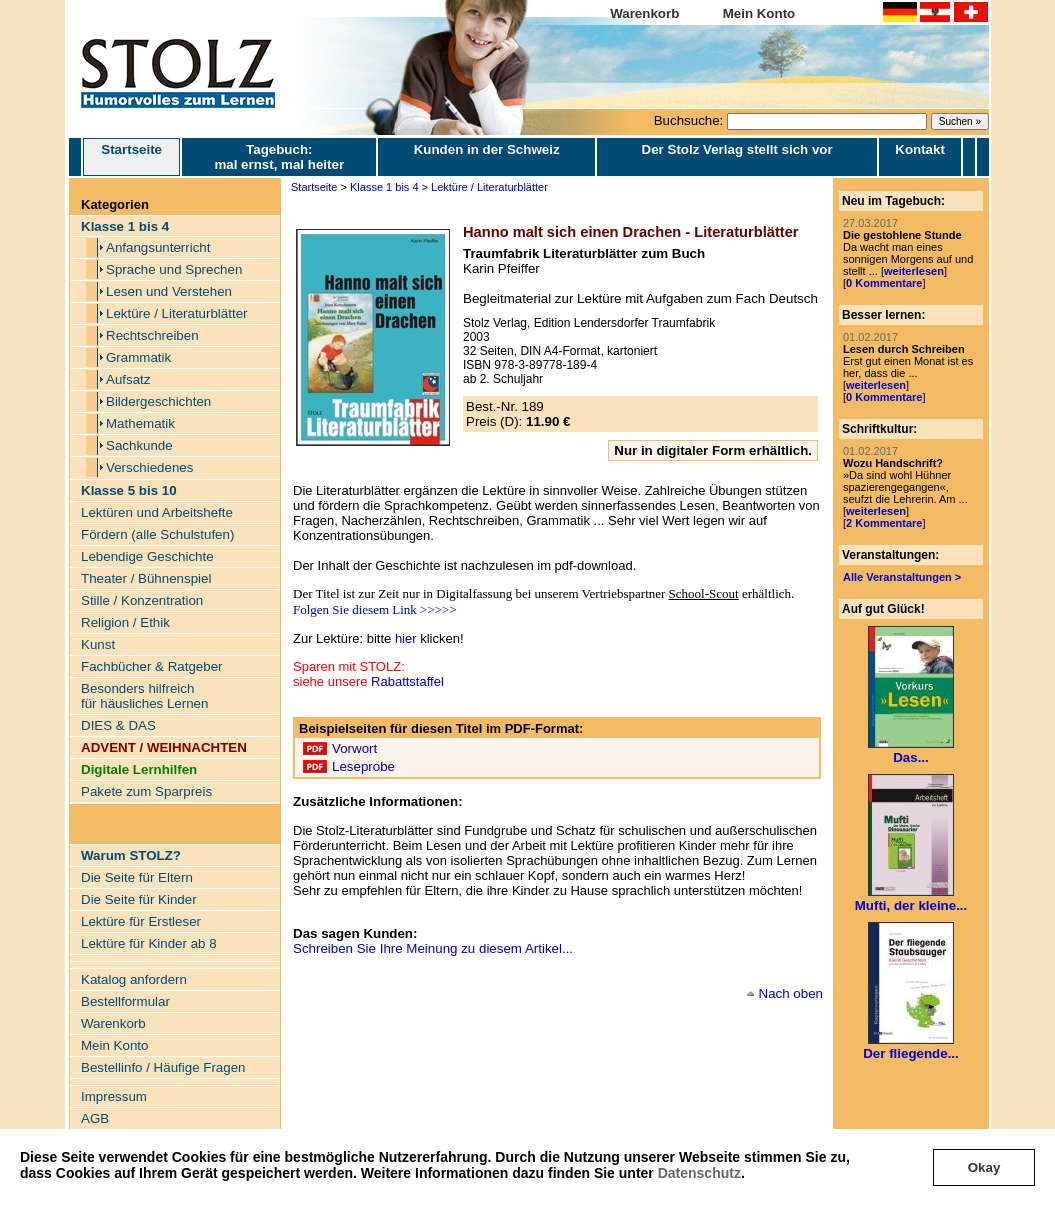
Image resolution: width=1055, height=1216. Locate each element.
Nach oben (791, 993)
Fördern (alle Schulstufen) (157, 534)
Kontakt (920, 149)
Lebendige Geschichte (147, 556)
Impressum (114, 1096)
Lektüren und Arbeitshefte (157, 512)
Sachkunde (139, 445)
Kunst (98, 644)
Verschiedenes (149, 467)
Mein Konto (759, 13)
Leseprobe (363, 766)
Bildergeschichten (158, 401)
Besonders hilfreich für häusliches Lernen (144, 696)
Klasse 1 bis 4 (384, 187)
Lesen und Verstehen (169, 291)
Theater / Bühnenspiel (146, 578)
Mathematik (140, 423)
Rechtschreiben (152, 335)
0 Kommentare (884, 283)
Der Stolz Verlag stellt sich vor (737, 149)
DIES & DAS (118, 725)
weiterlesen (914, 271)
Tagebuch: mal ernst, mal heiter (279, 157)
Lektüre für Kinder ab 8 (149, 943)
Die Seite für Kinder (139, 899)
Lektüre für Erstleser (141, 921)
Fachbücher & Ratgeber (152, 666)
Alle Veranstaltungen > (902, 577)
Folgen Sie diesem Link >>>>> (375, 609)
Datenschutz (699, 1173)
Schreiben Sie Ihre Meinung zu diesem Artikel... (433, 948)
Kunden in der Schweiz (487, 149)
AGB (95, 1118)
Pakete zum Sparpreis (146, 791)
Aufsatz (128, 379)
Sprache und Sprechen (174, 269)
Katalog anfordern (134, 979)
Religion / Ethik (125, 622)
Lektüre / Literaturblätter (177, 313)
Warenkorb (644, 13)
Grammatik (138, 357)
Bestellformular (125, 1001)
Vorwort (354, 748)
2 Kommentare (884, 523)
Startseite (131, 157)
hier (406, 638)
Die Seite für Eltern (137, 877)
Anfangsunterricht (158, 247)
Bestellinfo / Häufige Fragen (163, 1067)
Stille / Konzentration (142, 600)
